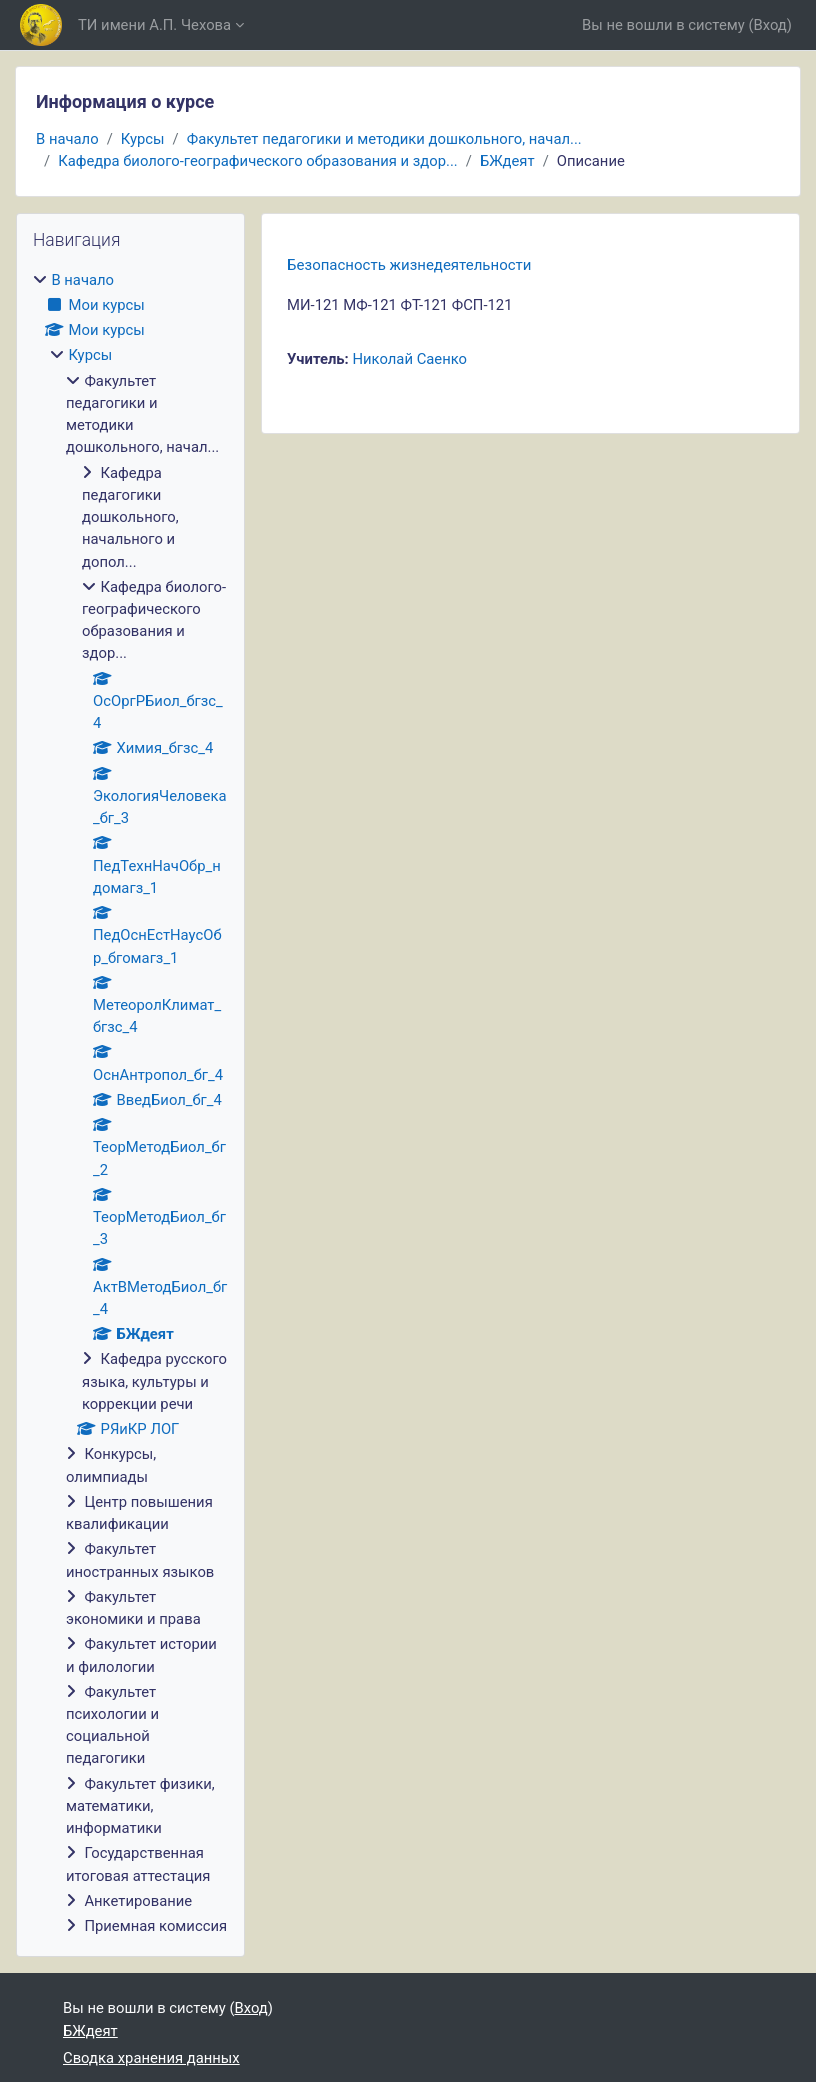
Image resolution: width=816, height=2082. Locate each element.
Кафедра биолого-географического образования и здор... (258, 161)
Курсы (143, 139)
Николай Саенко (409, 359)
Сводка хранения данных (151, 2058)
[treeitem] (130, 1103)
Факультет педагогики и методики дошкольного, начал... (384, 139)
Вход (770, 25)
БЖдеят (507, 161)
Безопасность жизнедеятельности (409, 265)
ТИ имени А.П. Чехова (154, 25)
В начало (67, 139)
